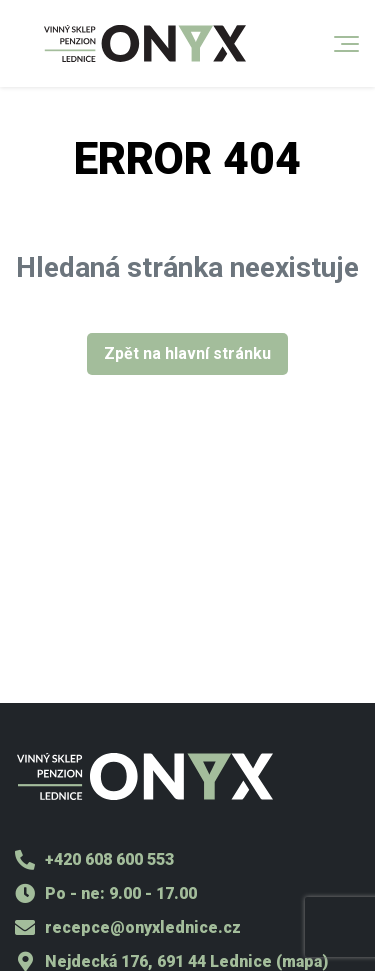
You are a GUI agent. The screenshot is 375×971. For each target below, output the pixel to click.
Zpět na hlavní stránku (187, 353)
